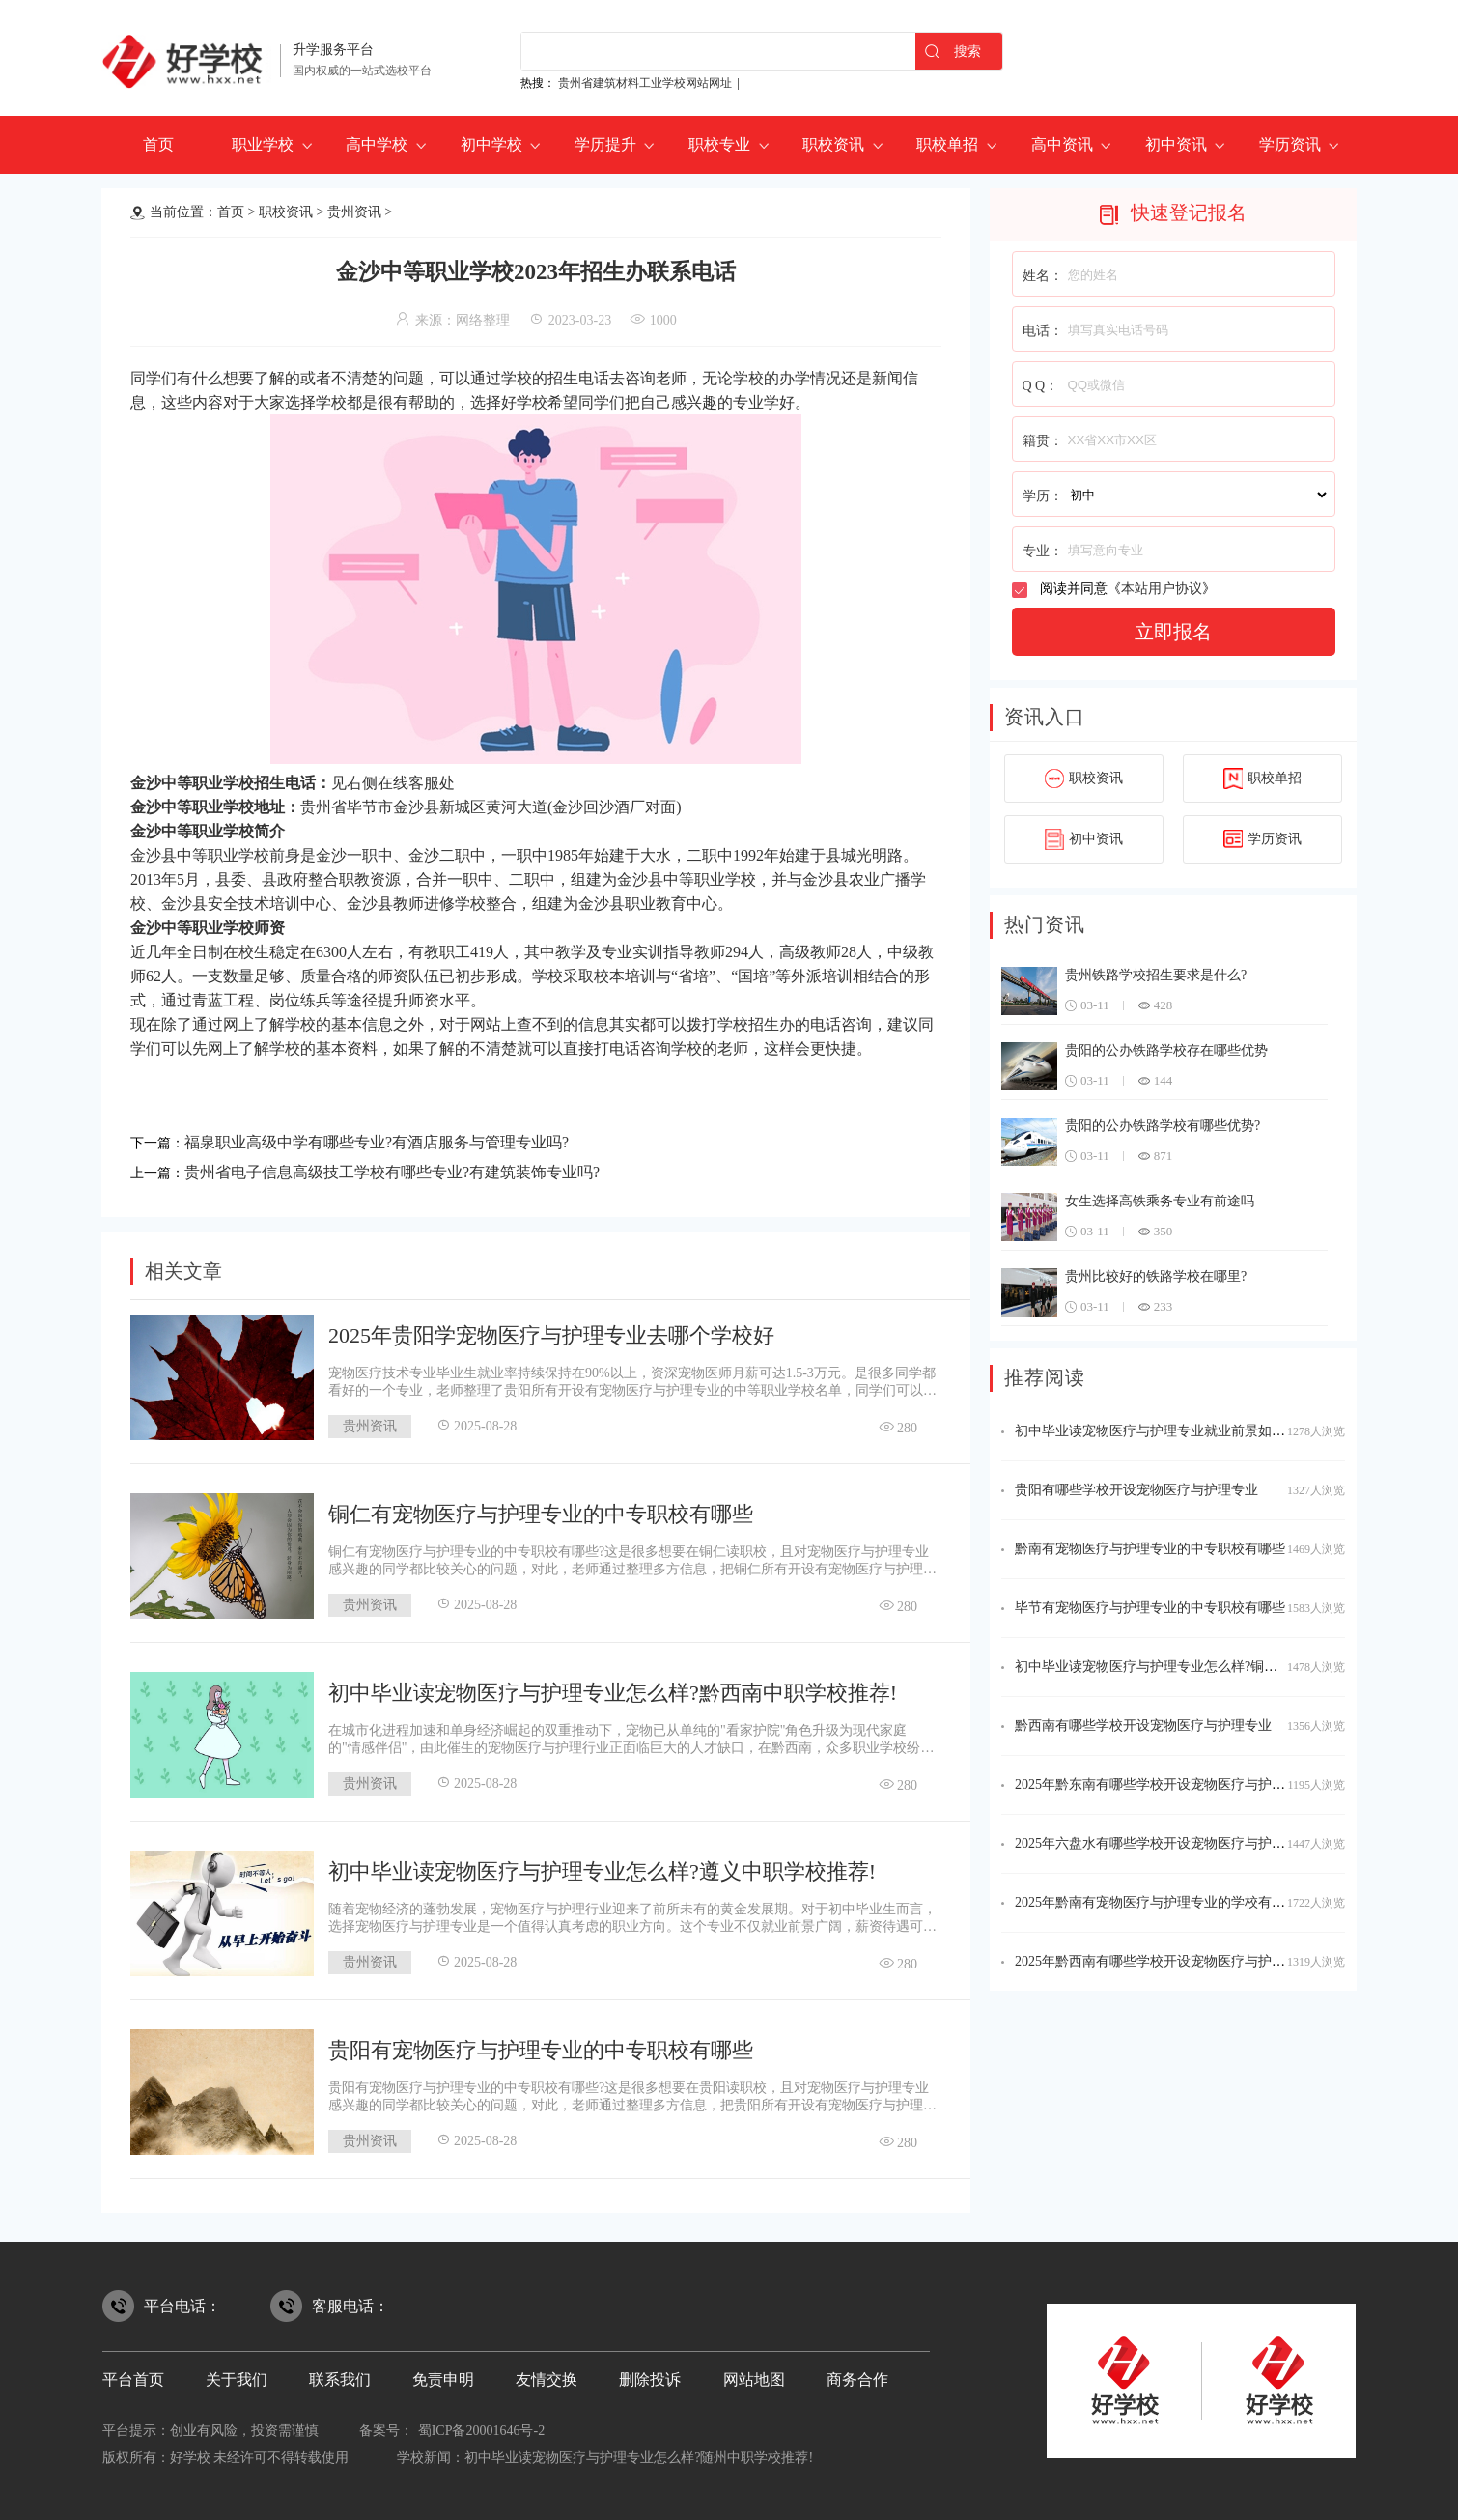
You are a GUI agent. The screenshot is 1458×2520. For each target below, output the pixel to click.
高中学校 (376, 144)
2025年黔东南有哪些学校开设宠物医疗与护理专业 (1163, 1784)
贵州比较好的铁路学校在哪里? (1156, 1276)
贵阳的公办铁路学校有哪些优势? (1162, 1125)
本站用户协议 (1161, 588)
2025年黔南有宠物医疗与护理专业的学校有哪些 (1157, 1902)
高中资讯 (1062, 144)
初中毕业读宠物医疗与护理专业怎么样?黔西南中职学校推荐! (612, 1693)
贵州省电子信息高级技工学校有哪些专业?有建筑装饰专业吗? (392, 1172)
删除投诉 (650, 2379)
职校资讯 (833, 144)
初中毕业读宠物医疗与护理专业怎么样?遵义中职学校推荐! (602, 1871)
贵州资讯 (354, 212)
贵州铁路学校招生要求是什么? (1156, 975)
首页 (158, 144)
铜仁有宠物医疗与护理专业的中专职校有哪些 (540, 1514)
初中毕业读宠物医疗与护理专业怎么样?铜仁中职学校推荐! (1189, 1666)
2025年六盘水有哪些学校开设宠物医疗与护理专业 (1163, 1843)
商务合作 (857, 2379)
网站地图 (754, 2379)
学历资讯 (1290, 144)
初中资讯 (1176, 144)
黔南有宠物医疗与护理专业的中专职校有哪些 (1150, 1549)
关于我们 (236, 2379)
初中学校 (491, 144)
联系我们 (340, 2379)
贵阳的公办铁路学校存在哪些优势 (1166, 1050)
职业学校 (263, 144)
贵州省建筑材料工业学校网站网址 (645, 83)
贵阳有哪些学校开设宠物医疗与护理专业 (1136, 1490)
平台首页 (133, 2379)
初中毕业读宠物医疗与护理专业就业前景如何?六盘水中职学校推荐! (1216, 1431)
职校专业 (719, 144)
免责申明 (443, 2379)
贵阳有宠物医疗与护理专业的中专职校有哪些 (540, 2050)
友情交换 (546, 2379)
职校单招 (947, 144)
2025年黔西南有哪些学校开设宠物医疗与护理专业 (1163, 1961)
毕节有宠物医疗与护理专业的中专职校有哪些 (1150, 1607)
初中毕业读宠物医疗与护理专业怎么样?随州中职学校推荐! (638, 2457)
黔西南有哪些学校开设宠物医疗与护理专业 (1143, 1725)
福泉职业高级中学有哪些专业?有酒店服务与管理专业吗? (376, 1142)
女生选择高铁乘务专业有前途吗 (1159, 1201)
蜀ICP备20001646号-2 (481, 2430)
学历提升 (605, 144)
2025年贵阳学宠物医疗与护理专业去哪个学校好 (551, 1335)
